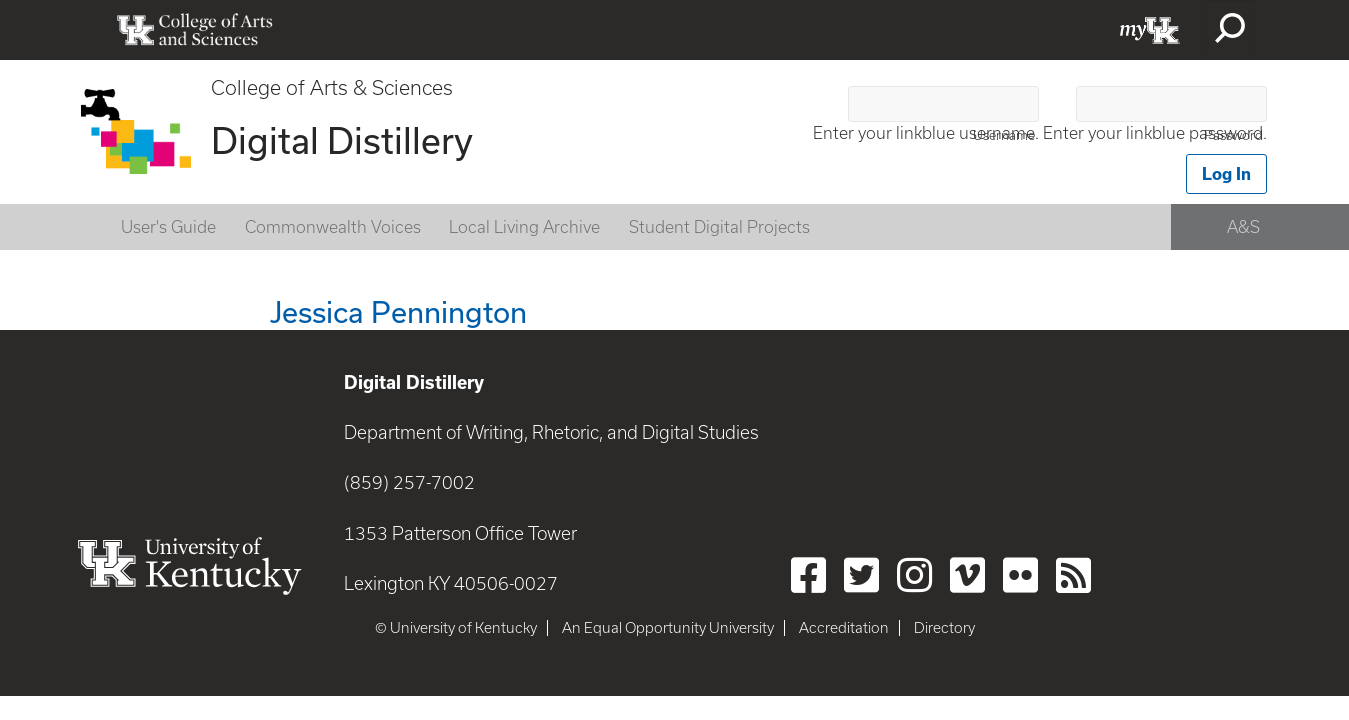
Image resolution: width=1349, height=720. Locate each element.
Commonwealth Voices (333, 227)
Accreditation (844, 628)
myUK (1150, 30)
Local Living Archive (524, 227)
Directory (944, 628)
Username (1004, 135)
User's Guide (168, 227)
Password (1233, 135)
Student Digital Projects (719, 227)
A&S (1243, 227)
